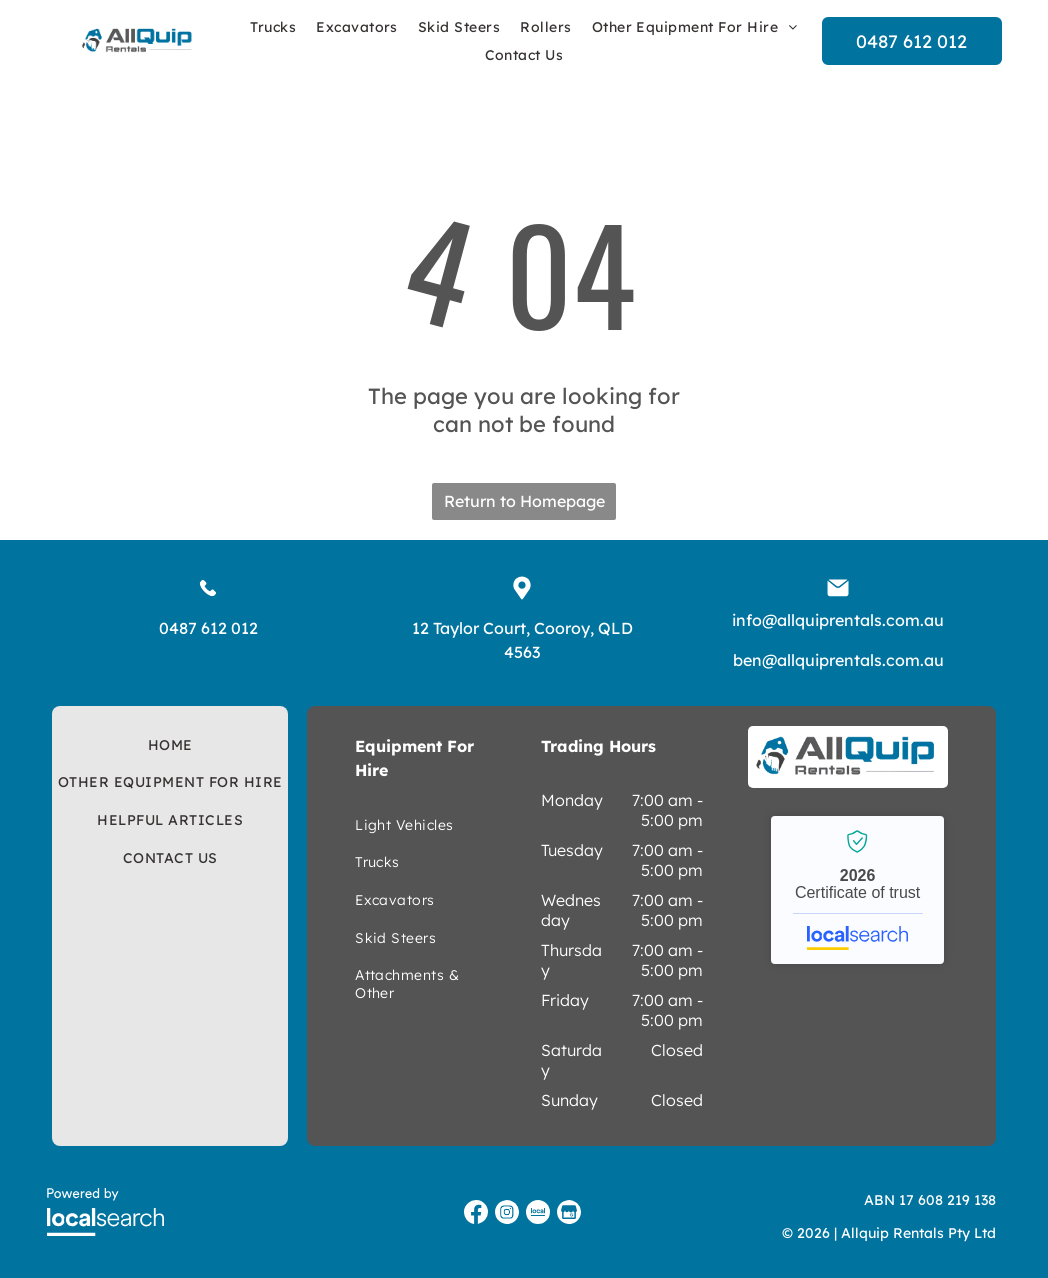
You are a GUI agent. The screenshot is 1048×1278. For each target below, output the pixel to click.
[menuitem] (273, 27)
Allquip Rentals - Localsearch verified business (857, 890)
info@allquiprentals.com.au (838, 620)
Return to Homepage (524, 501)
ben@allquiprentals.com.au (838, 660)
